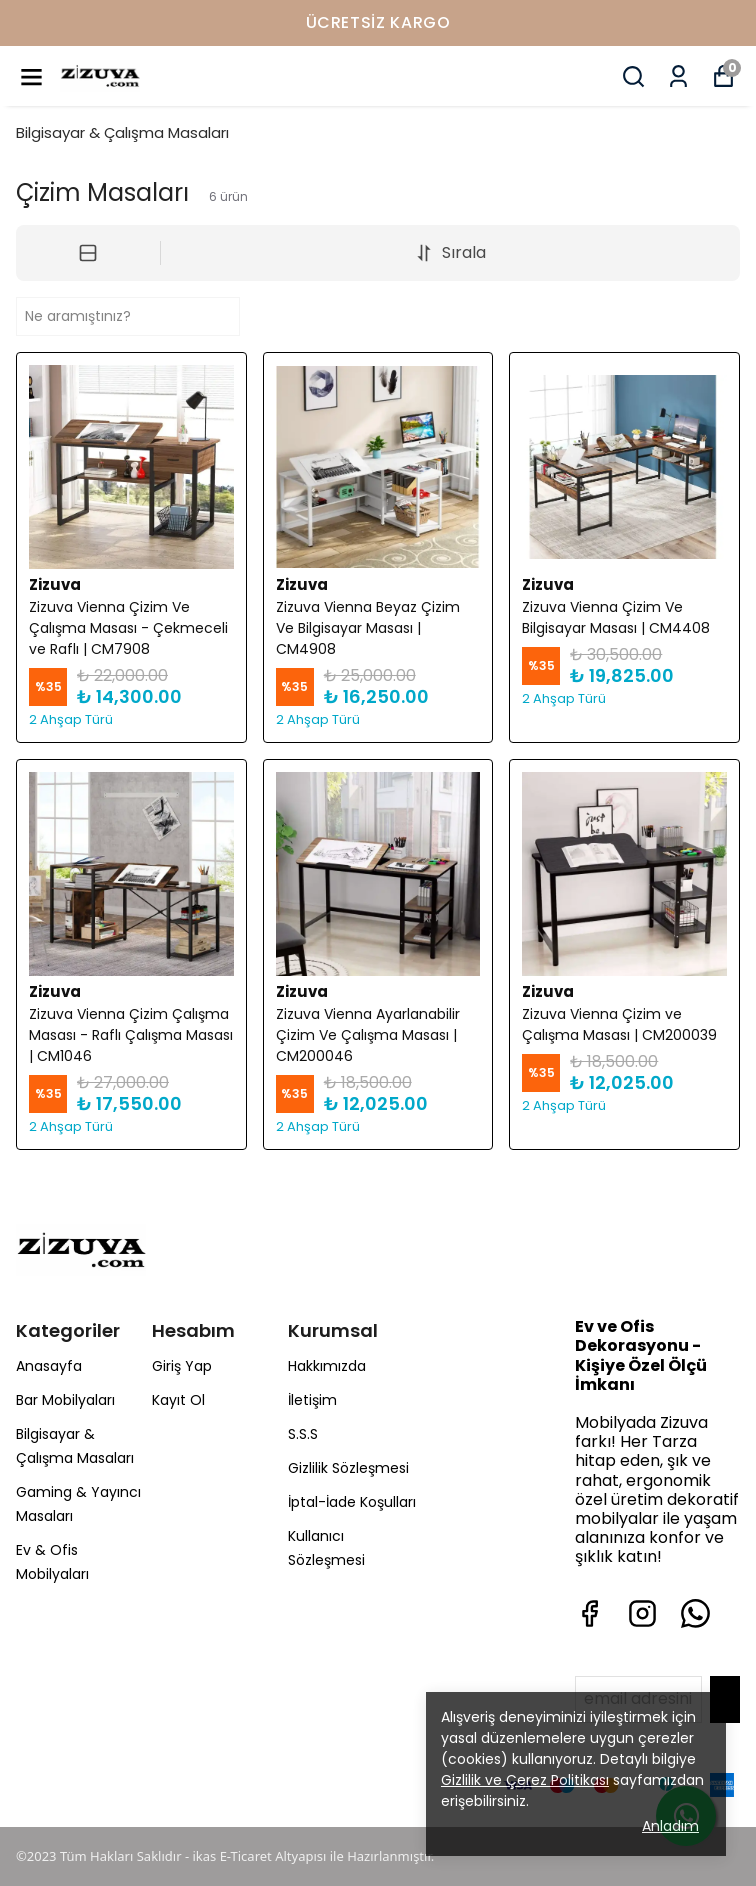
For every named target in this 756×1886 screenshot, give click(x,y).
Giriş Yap (182, 1366)
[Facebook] (589, 1613)
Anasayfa (49, 1366)
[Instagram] (642, 1613)
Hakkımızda (327, 1366)
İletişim (312, 1400)
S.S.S (303, 1434)
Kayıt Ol (178, 1400)
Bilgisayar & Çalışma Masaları (122, 132)
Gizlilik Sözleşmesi (348, 1468)
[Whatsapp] (695, 1613)
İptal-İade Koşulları (352, 1502)
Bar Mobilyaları (65, 1400)
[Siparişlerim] (678, 76)
